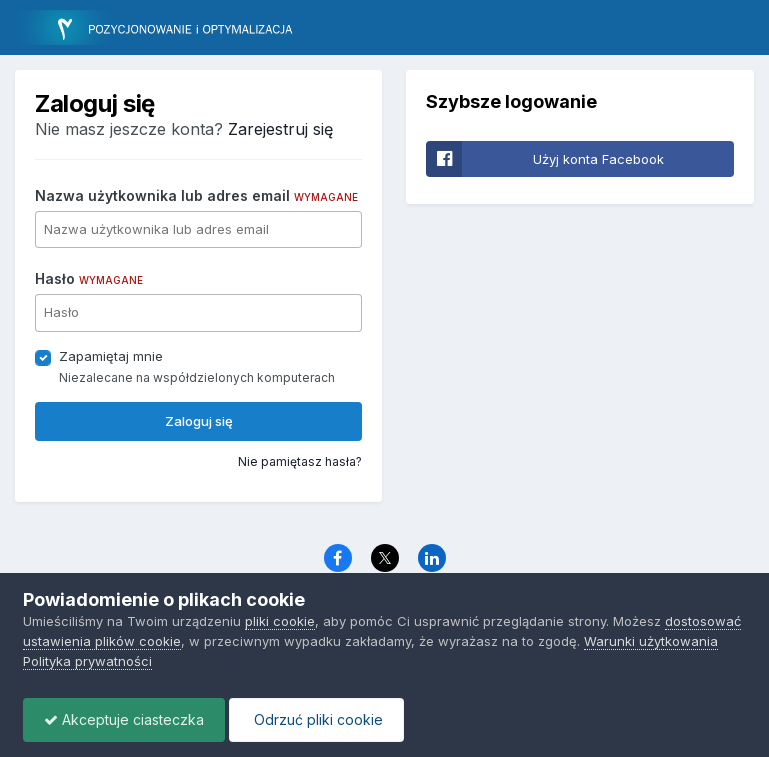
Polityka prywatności (87, 661)
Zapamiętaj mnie (111, 356)
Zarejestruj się (280, 129)
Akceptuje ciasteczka (124, 719)
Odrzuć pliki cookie (316, 719)
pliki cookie (280, 621)
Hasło (89, 278)
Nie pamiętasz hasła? (300, 461)
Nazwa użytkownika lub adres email (196, 195)
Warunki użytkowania (651, 641)
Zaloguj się (199, 421)
